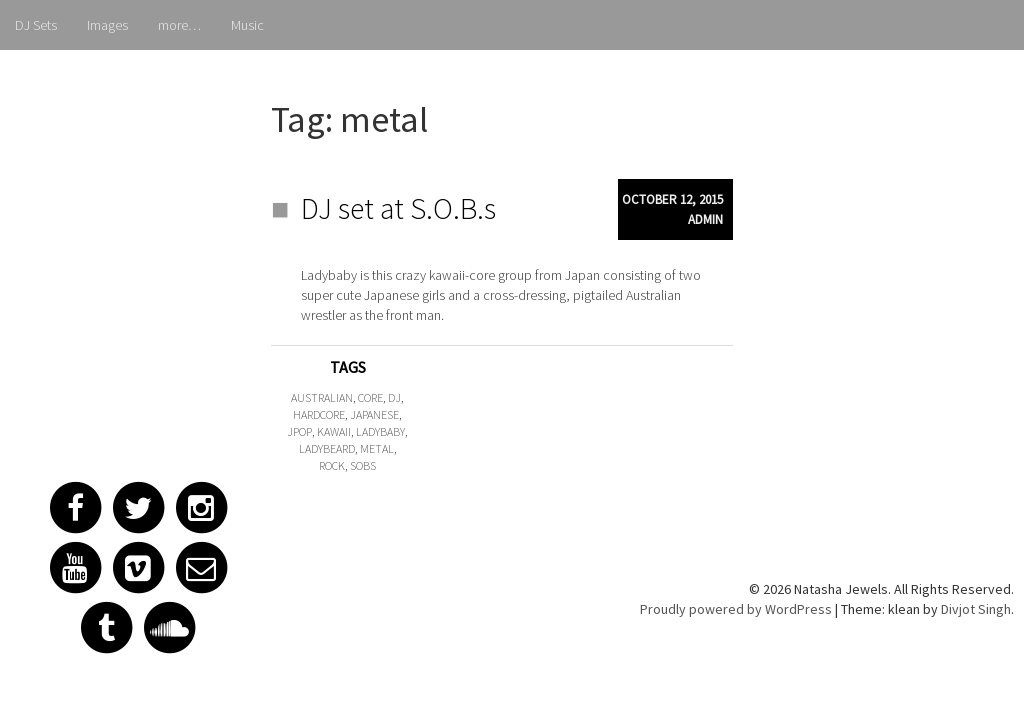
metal (377, 448)
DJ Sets (36, 25)
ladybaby (380, 431)
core (370, 397)
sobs (363, 465)
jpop (299, 431)
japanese (374, 414)
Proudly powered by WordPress (736, 609)
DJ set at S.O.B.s (398, 208)
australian (322, 397)
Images (107, 25)
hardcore (319, 414)
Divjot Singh (976, 609)
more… (179, 25)
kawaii (334, 431)
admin (705, 219)
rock (332, 465)
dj (394, 397)
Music (247, 25)
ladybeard (327, 448)
